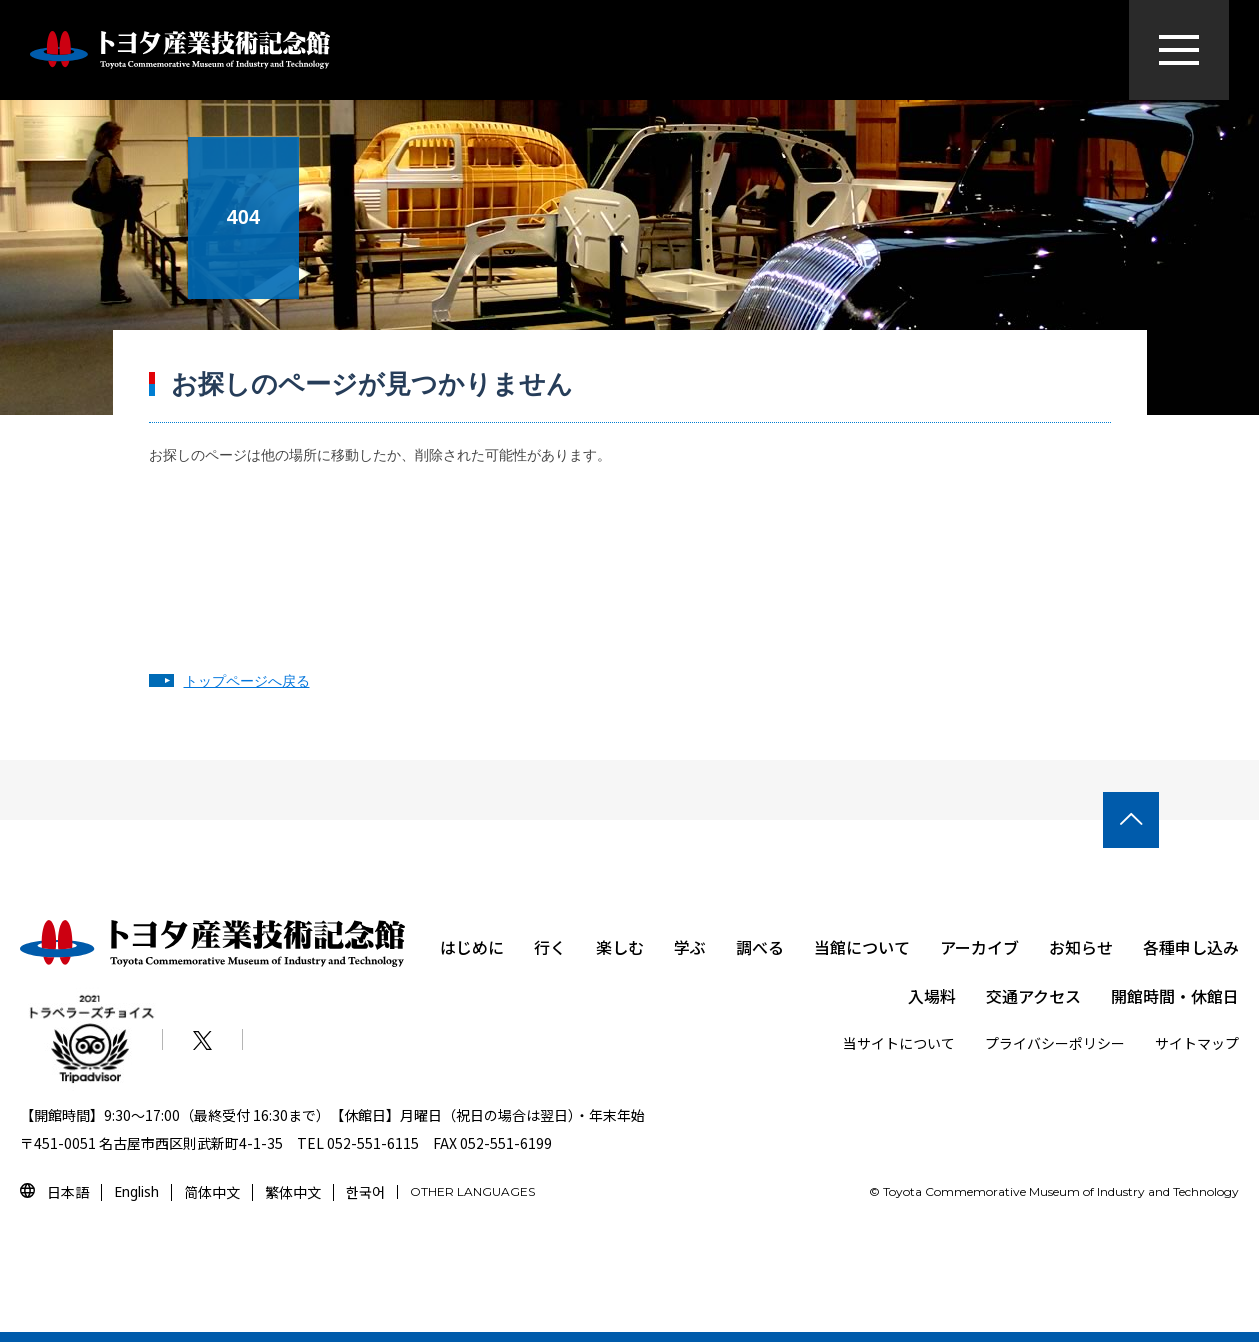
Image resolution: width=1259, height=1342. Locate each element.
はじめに (472, 947)
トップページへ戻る (247, 681)
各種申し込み (1191, 947)
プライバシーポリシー (1055, 1043)
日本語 (68, 1192)
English (136, 1191)
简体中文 (212, 1192)
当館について (862, 947)
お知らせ (1081, 947)
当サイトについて (899, 1043)
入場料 (932, 996)
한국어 (365, 1192)
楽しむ (620, 947)
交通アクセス (1033, 996)
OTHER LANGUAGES (472, 1191)
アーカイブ (979, 947)
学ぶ (690, 947)
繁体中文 (293, 1192)
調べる (760, 947)
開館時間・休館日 (1175, 996)
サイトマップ (1197, 1043)
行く (550, 947)
